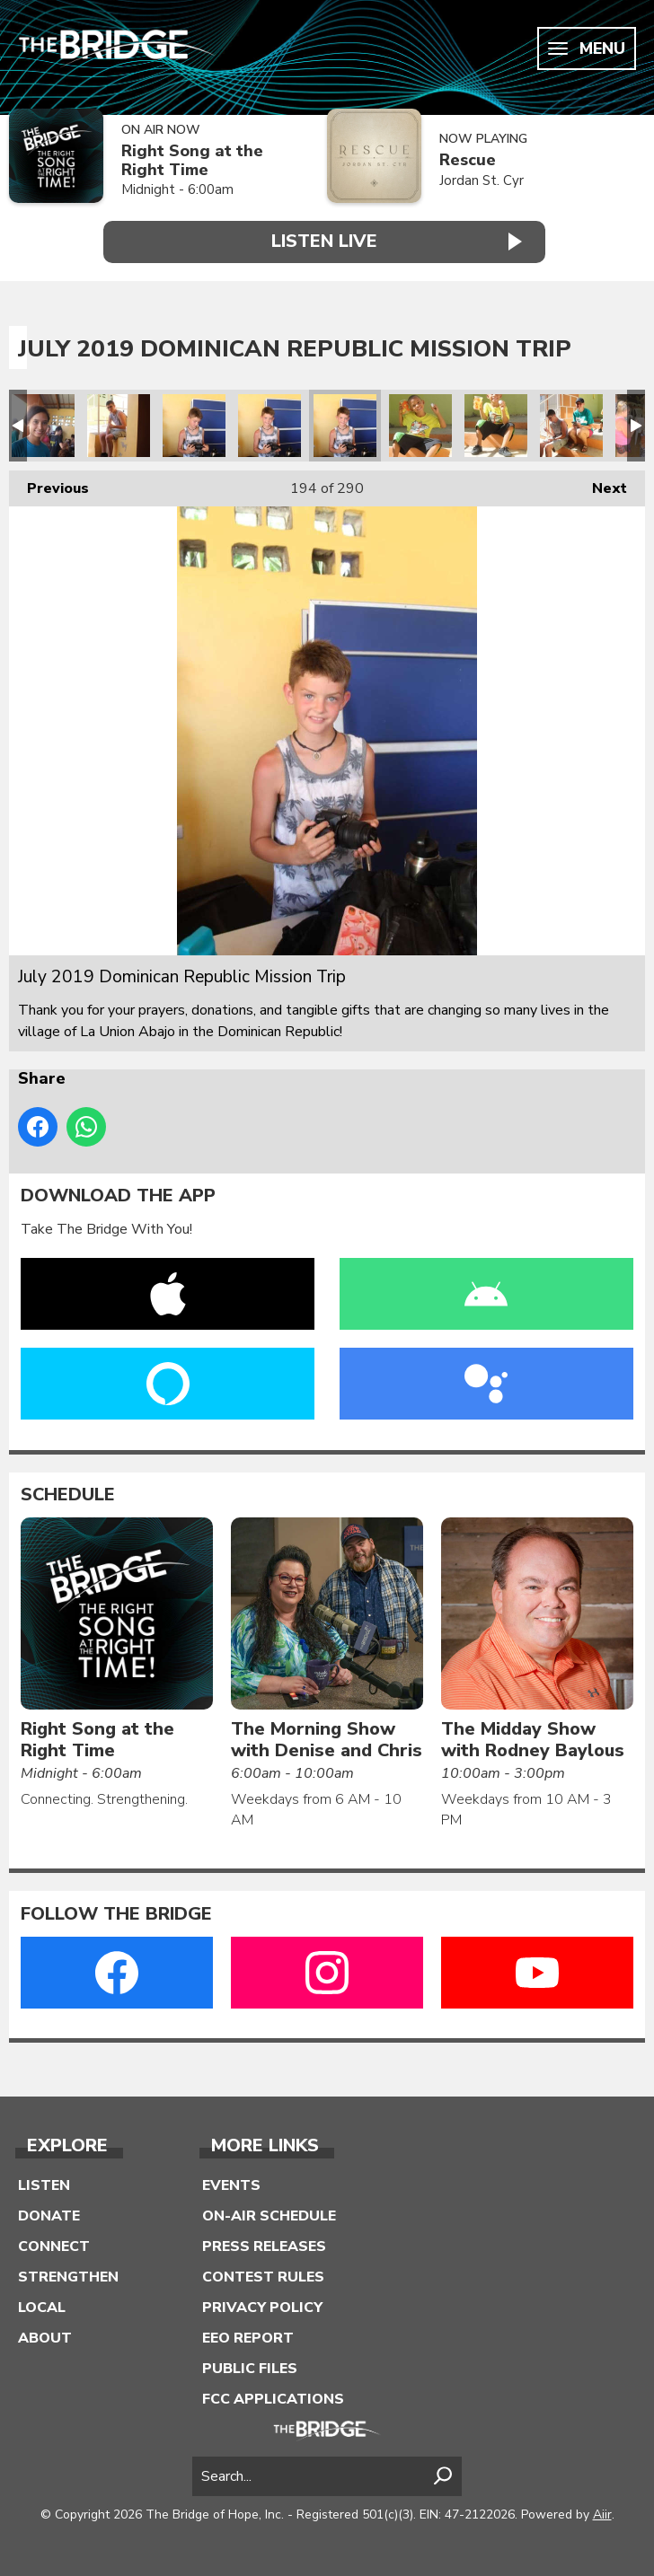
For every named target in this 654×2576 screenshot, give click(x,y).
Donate (49, 2214)
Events (231, 2184)
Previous (49, 483)
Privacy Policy (262, 2306)
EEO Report (248, 2336)
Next (600, 483)
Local (42, 2306)
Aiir (602, 2512)
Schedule (68, 1492)
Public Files (249, 2367)
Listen (44, 2184)
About (45, 2336)
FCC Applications (273, 2397)
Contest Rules (263, 2275)
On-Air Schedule (269, 2214)
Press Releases (264, 2245)
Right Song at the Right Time (192, 160)
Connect (54, 2245)
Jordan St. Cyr (481, 180)
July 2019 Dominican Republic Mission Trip (43, 423)
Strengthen (68, 2275)
